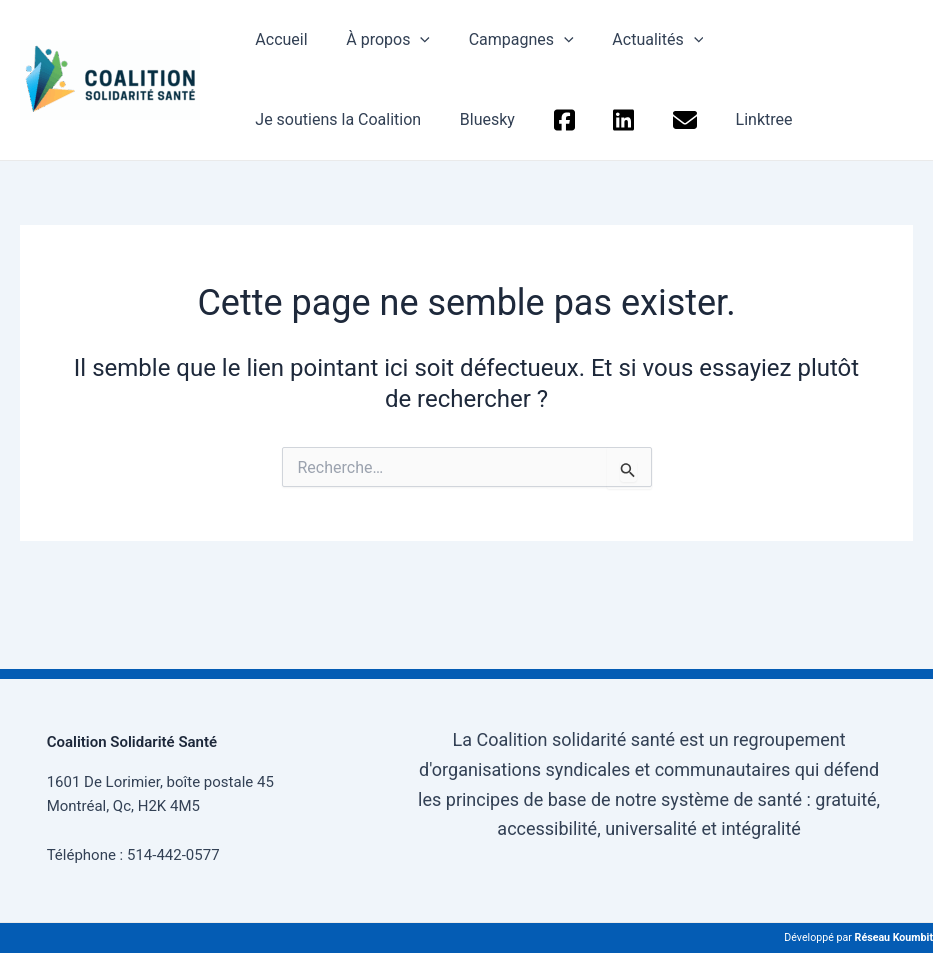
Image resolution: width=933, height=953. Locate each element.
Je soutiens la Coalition (795, 39)
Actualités (634, 40)
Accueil (278, 39)
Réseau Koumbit (894, 937)
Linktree (529, 119)
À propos (378, 40)
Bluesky (279, 119)
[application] (410, 40)
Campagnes (504, 40)
